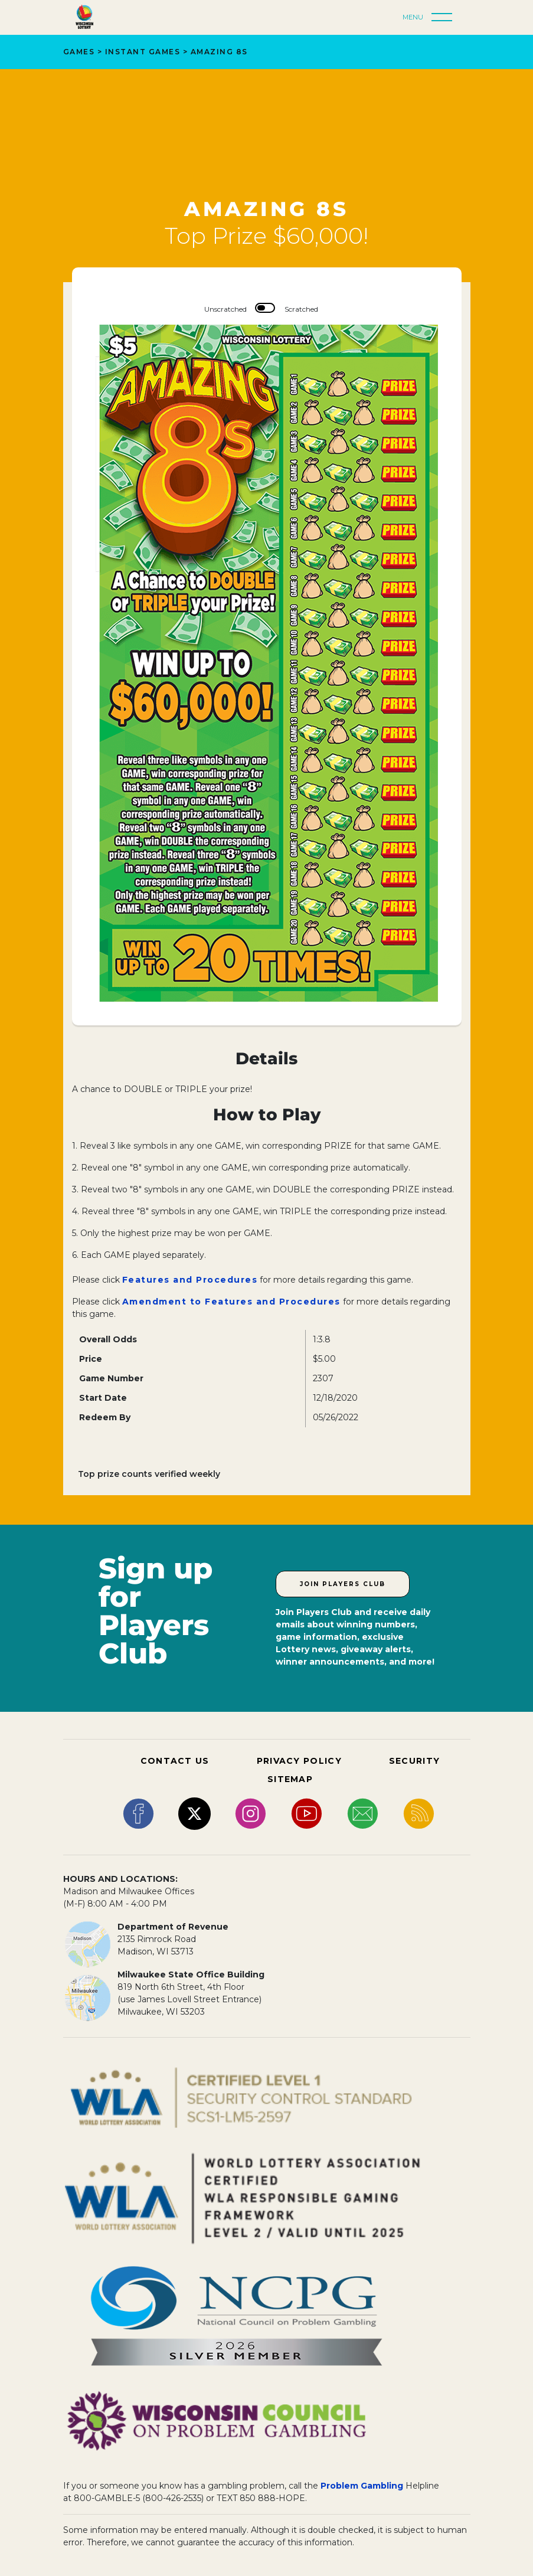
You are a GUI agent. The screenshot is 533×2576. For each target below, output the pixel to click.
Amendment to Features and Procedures (231, 1301)
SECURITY (414, 1761)
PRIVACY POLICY (299, 1761)
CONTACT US (175, 1761)
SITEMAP (290, 1779)
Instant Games (143, 51)
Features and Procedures (190, 1279)
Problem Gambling (362, 2485)
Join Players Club (342, 1584)
